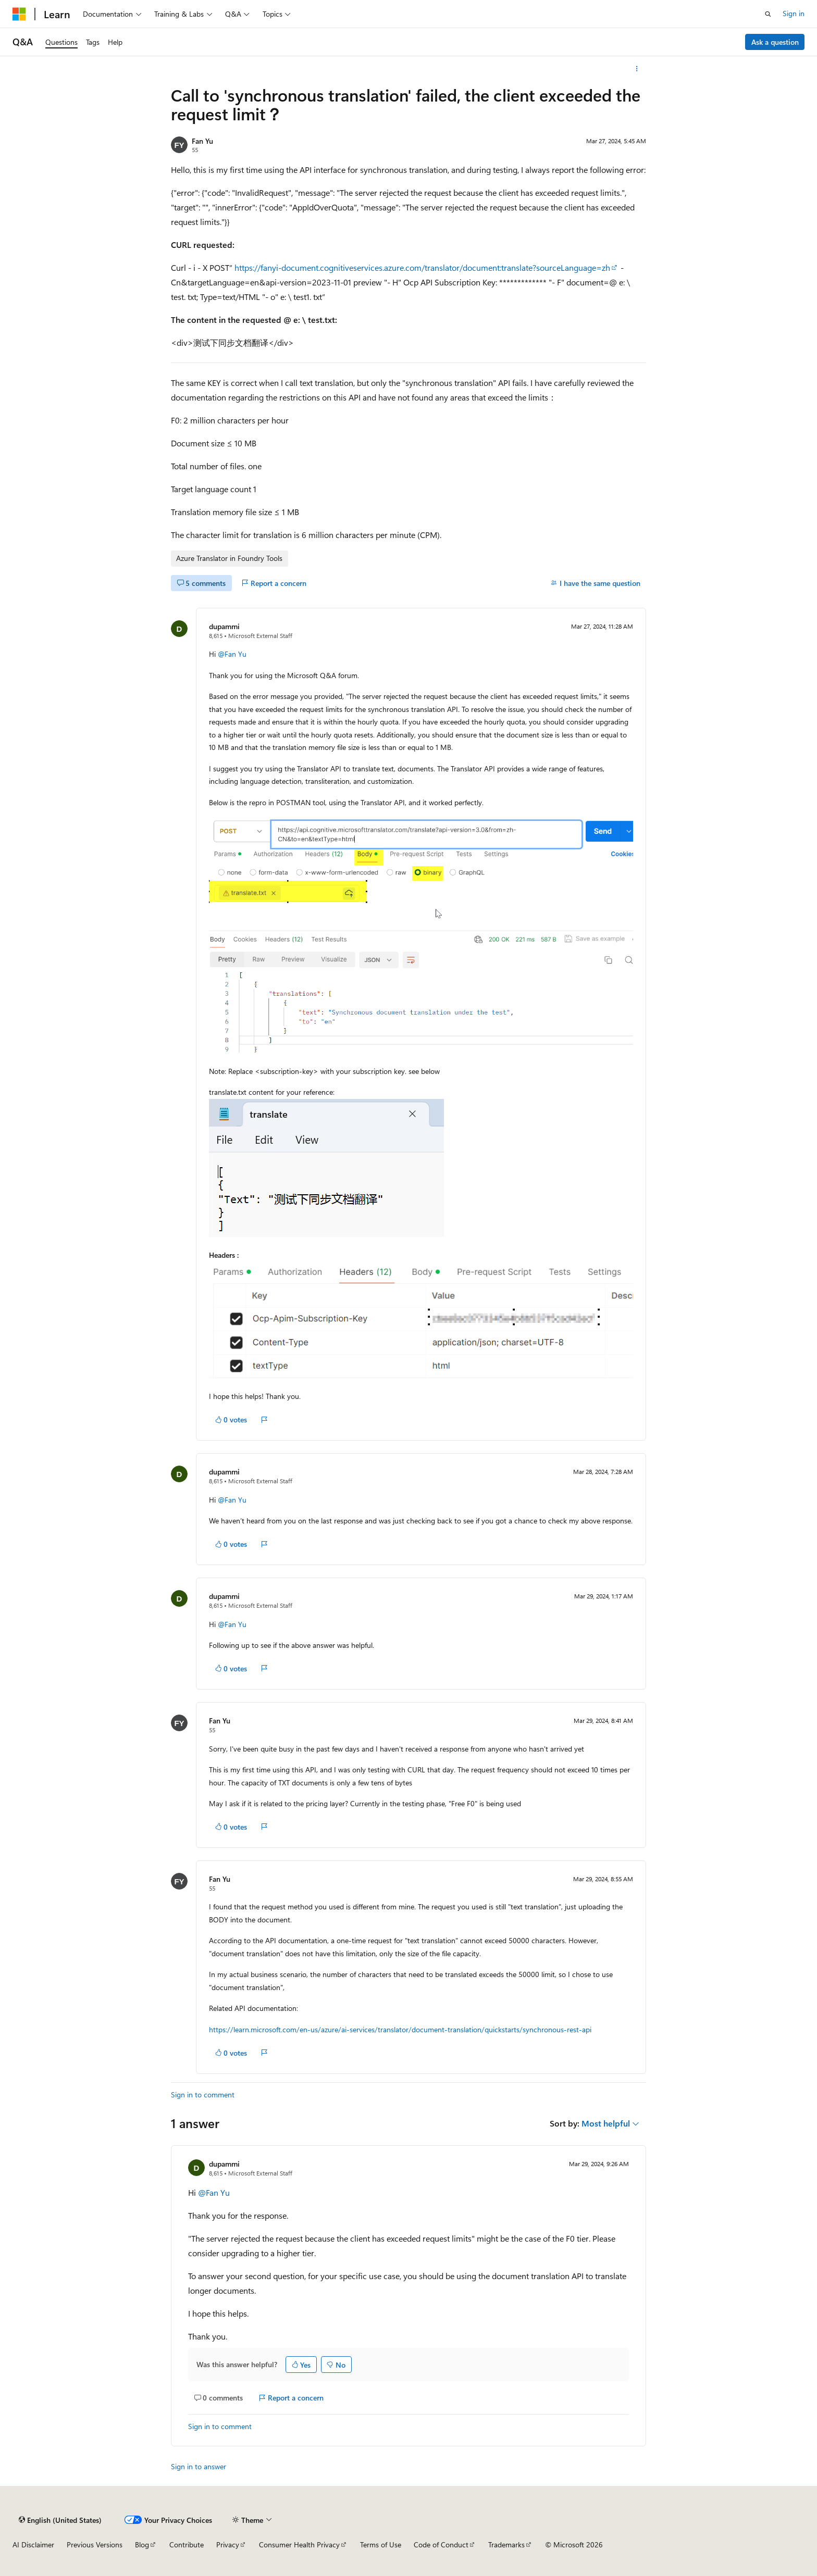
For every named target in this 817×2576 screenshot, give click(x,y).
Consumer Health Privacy (299, 2544)
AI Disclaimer (33, 2544)
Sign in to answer (198, 2466)
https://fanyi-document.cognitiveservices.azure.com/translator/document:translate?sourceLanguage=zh (422, 267)
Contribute (186, 2544)
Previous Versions (94, 2544)
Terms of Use (380, 2544)
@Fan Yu (232, 654)
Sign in (793, 13)
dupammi (224, 626)
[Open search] (768, 14)
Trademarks (506, 2544)
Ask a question (775, 42)
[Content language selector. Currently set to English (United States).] (60, 2519)
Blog (142, 2544)
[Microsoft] (19, 14)
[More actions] (637, 68)
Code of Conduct (441, 2544)
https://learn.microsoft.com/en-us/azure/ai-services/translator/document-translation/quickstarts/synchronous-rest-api (400, 2029)
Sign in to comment (202, 2094)
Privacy (227, 2544)
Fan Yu (202, 141)
